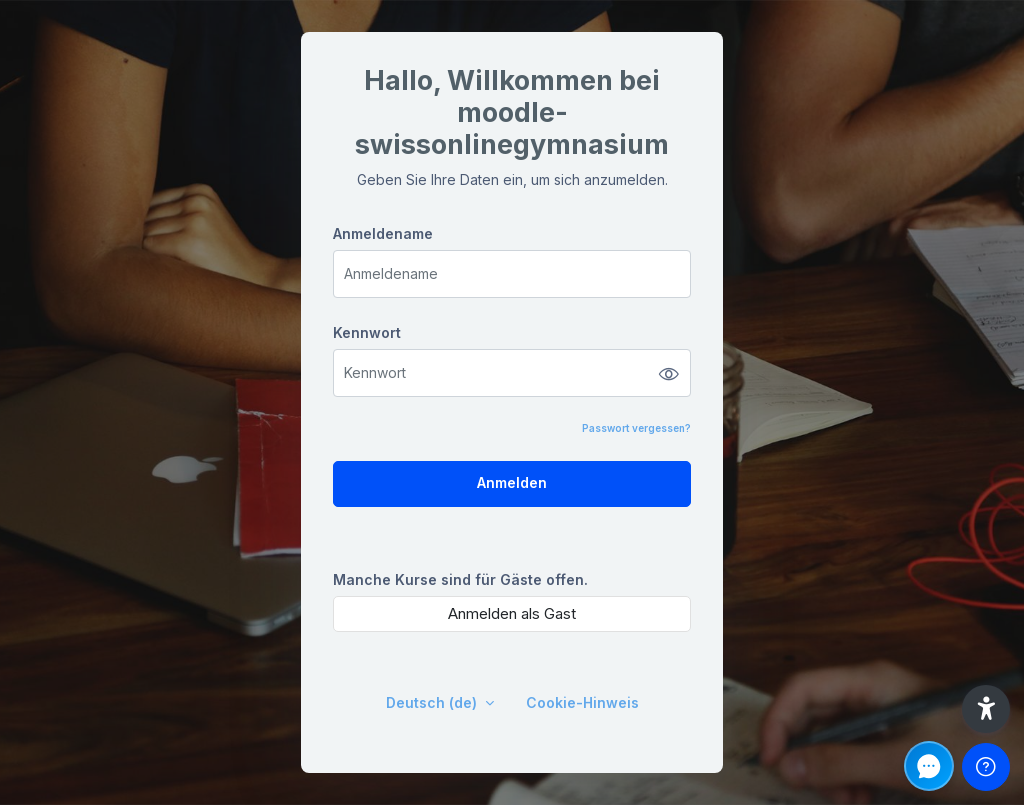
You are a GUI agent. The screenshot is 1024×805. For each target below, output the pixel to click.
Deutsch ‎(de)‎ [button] (433, 702)
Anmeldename (383, 233)
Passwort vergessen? (636, 428)
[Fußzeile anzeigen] (986, 767)
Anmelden (512, 482)
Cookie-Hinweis (582, 702)
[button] (986, 709)
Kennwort (367, 332)
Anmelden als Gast (512, 613)
